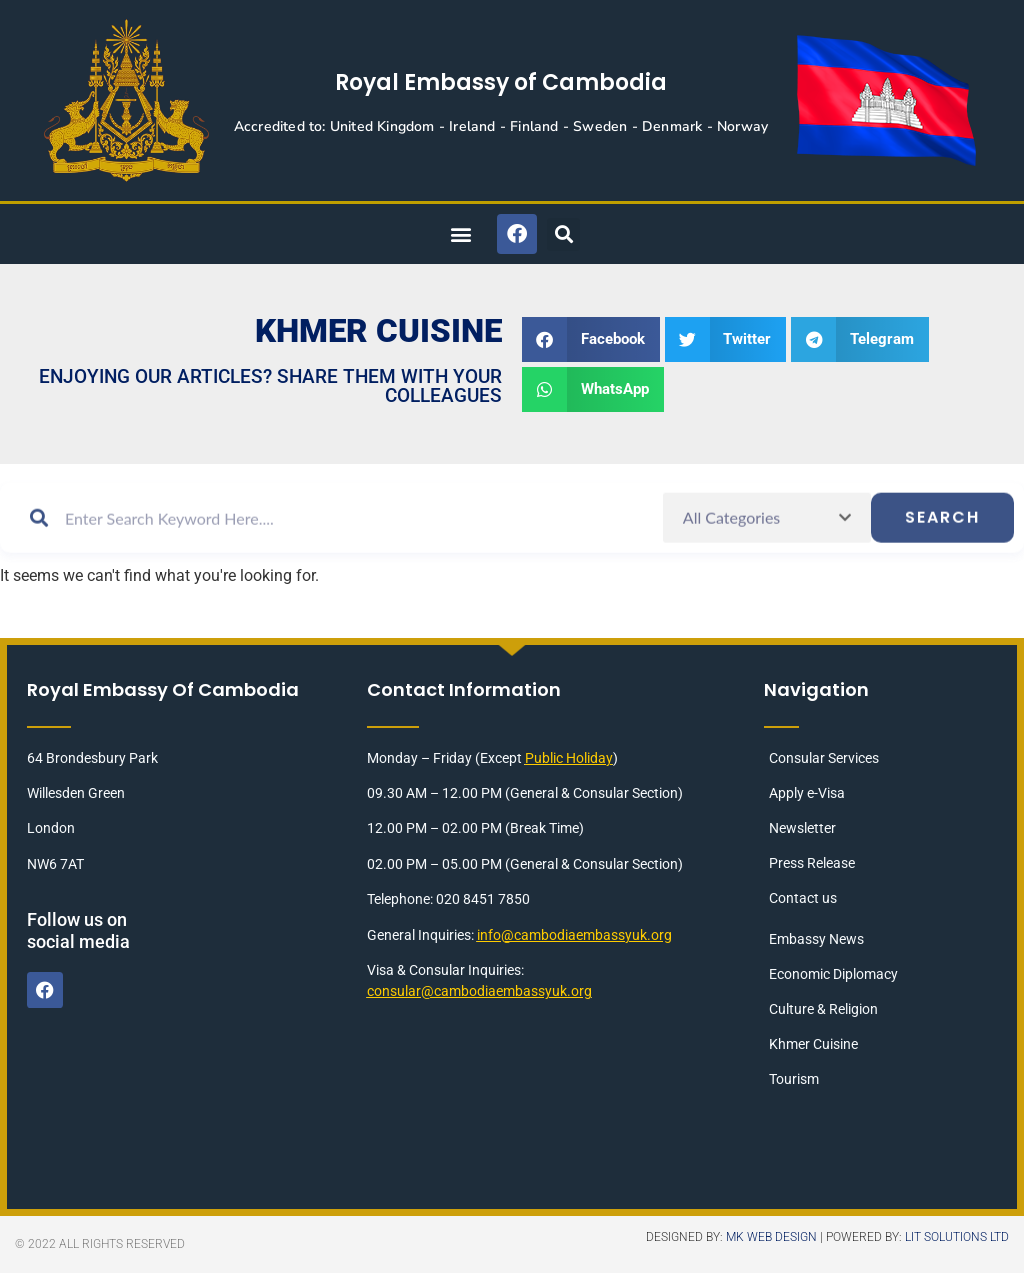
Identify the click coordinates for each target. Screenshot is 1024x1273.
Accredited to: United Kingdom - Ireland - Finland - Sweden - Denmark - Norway (501, 126)
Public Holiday (569, 758)
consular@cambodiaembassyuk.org (479, 991)
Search (942, 536)
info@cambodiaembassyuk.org (574, 935)
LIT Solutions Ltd (957, 1237)
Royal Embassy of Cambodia (501, 82)
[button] (460, 234)
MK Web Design (771, 1237)
